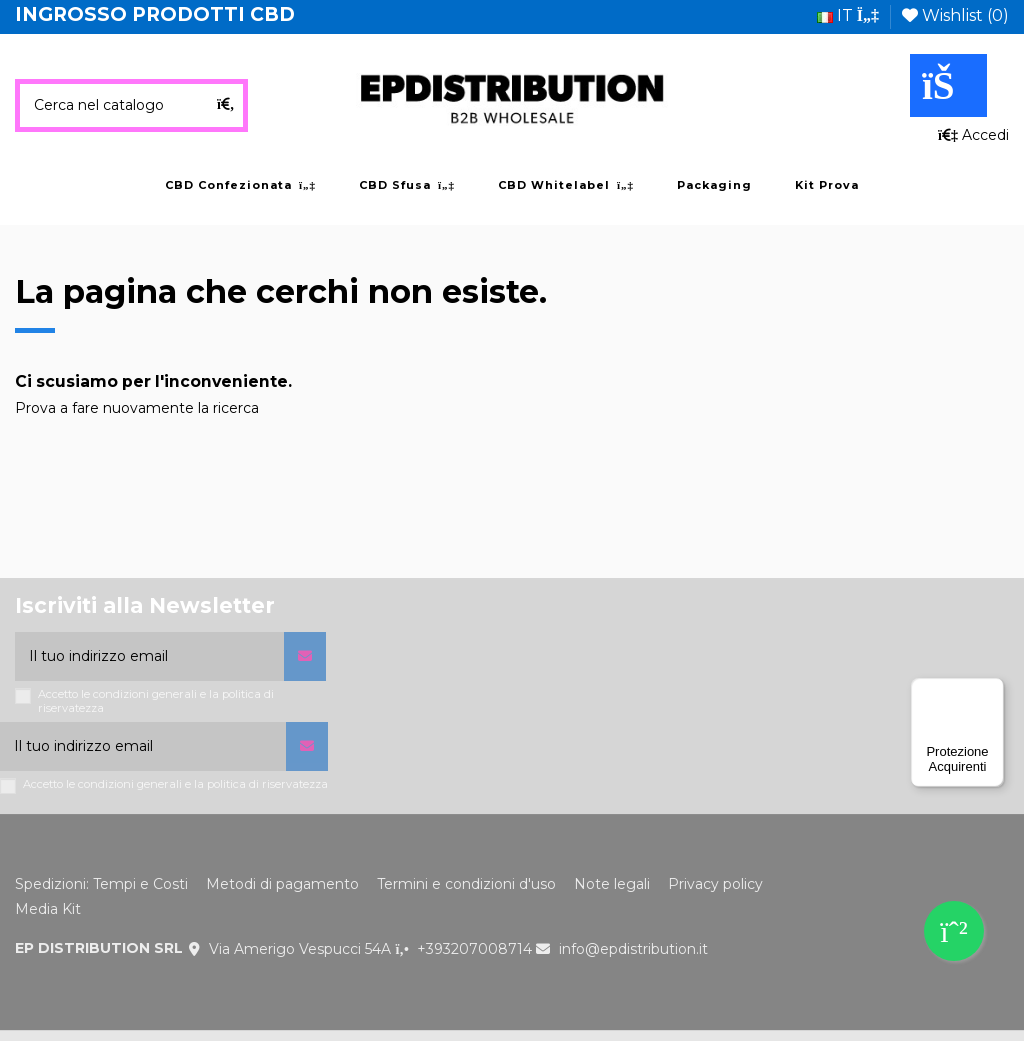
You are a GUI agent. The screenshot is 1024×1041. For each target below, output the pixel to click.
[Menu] (992, 690)
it (848, 15)
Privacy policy (715, 884)
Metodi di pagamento (282, 884)
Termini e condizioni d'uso (466, 884)
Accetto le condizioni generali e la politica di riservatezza (156, 701)
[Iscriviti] (305, 656)
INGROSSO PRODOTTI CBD (155, 14)
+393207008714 (474, 949)
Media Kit (48, 909)
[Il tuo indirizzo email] (149, 656)
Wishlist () (955, 15)
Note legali (612, 884)
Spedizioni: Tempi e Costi (101, 884)
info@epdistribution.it (633, 949)
